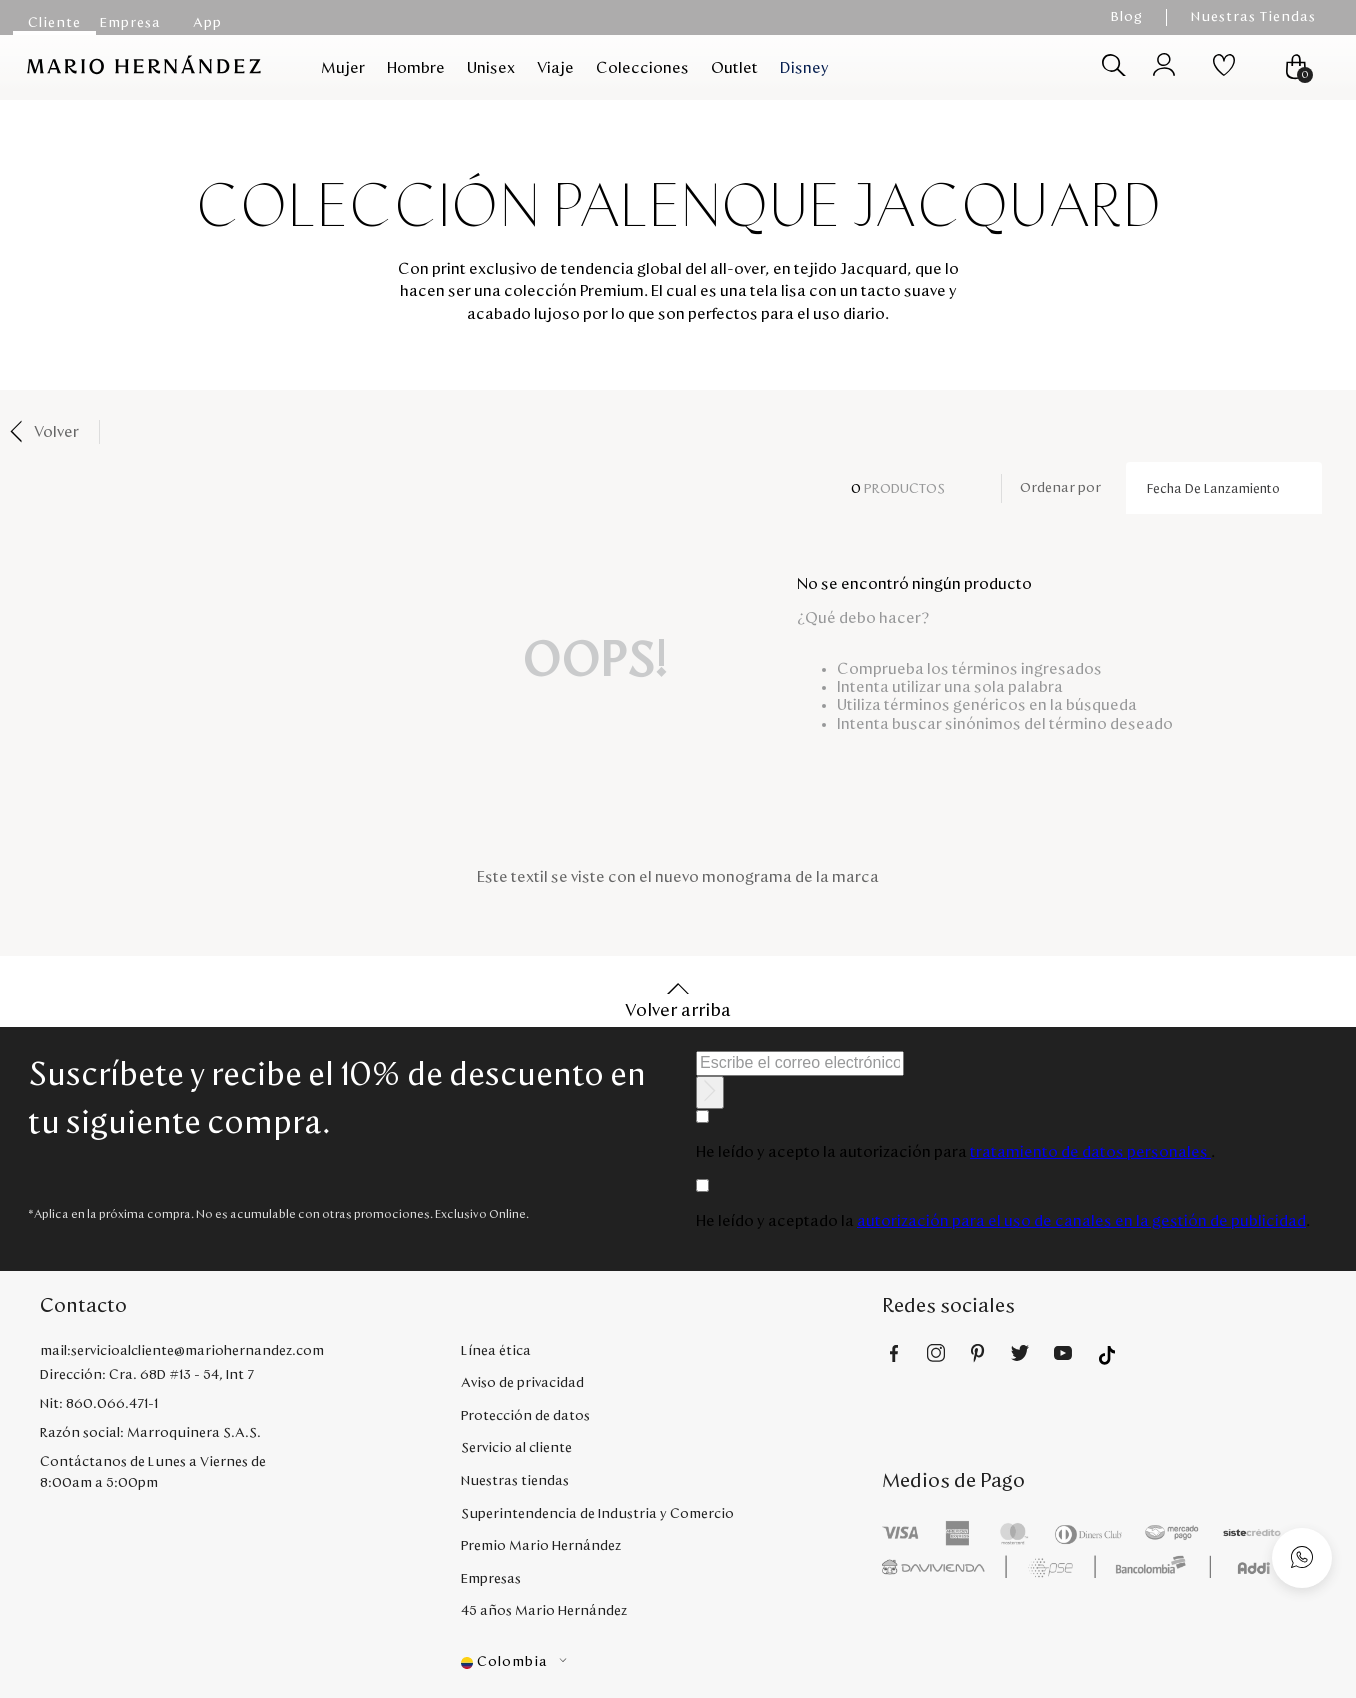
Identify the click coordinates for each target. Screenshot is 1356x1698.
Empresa (130, 23)
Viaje (555, 68)
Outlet (734, 68)
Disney (804, 68)
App (207, 23)
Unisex (491, 68)
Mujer (343, 68)
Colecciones (642, 68)
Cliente (54, 23)
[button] (671, 1662)
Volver (56, 432)
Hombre (416, 68)
